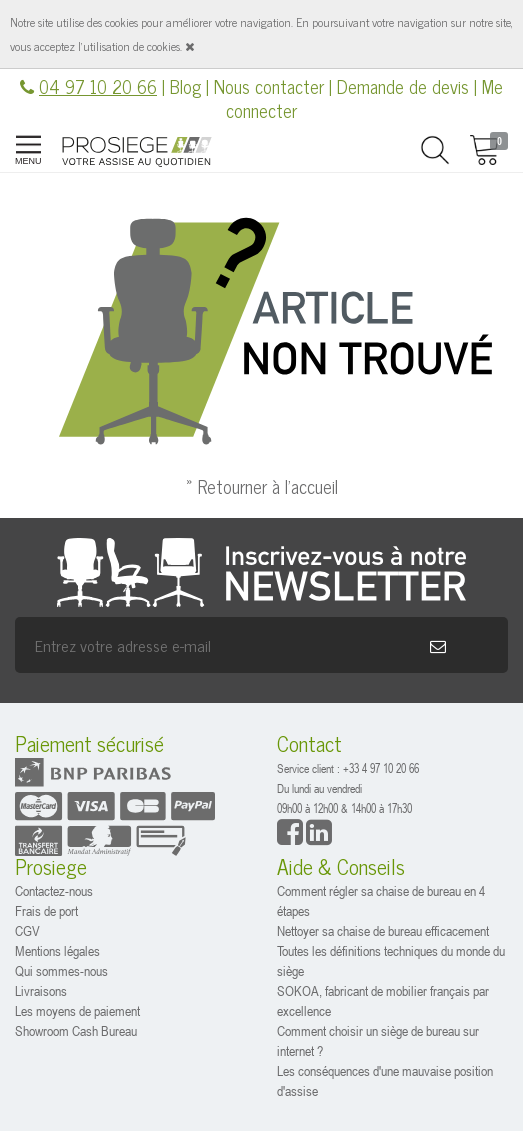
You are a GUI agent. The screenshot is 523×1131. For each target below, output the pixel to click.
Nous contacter (269, 86)
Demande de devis (403, 86)
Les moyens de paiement (77, 1010)
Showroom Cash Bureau (76, 1030)
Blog (185, 86)
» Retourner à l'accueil (262, 486)
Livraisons (41, 990)
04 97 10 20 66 (98, 86)
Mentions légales (57, 950)
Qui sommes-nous (61, 970)
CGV (27, 930)
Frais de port (46, 910)
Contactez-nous (54, 890)
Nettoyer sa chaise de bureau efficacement (383, 930)
